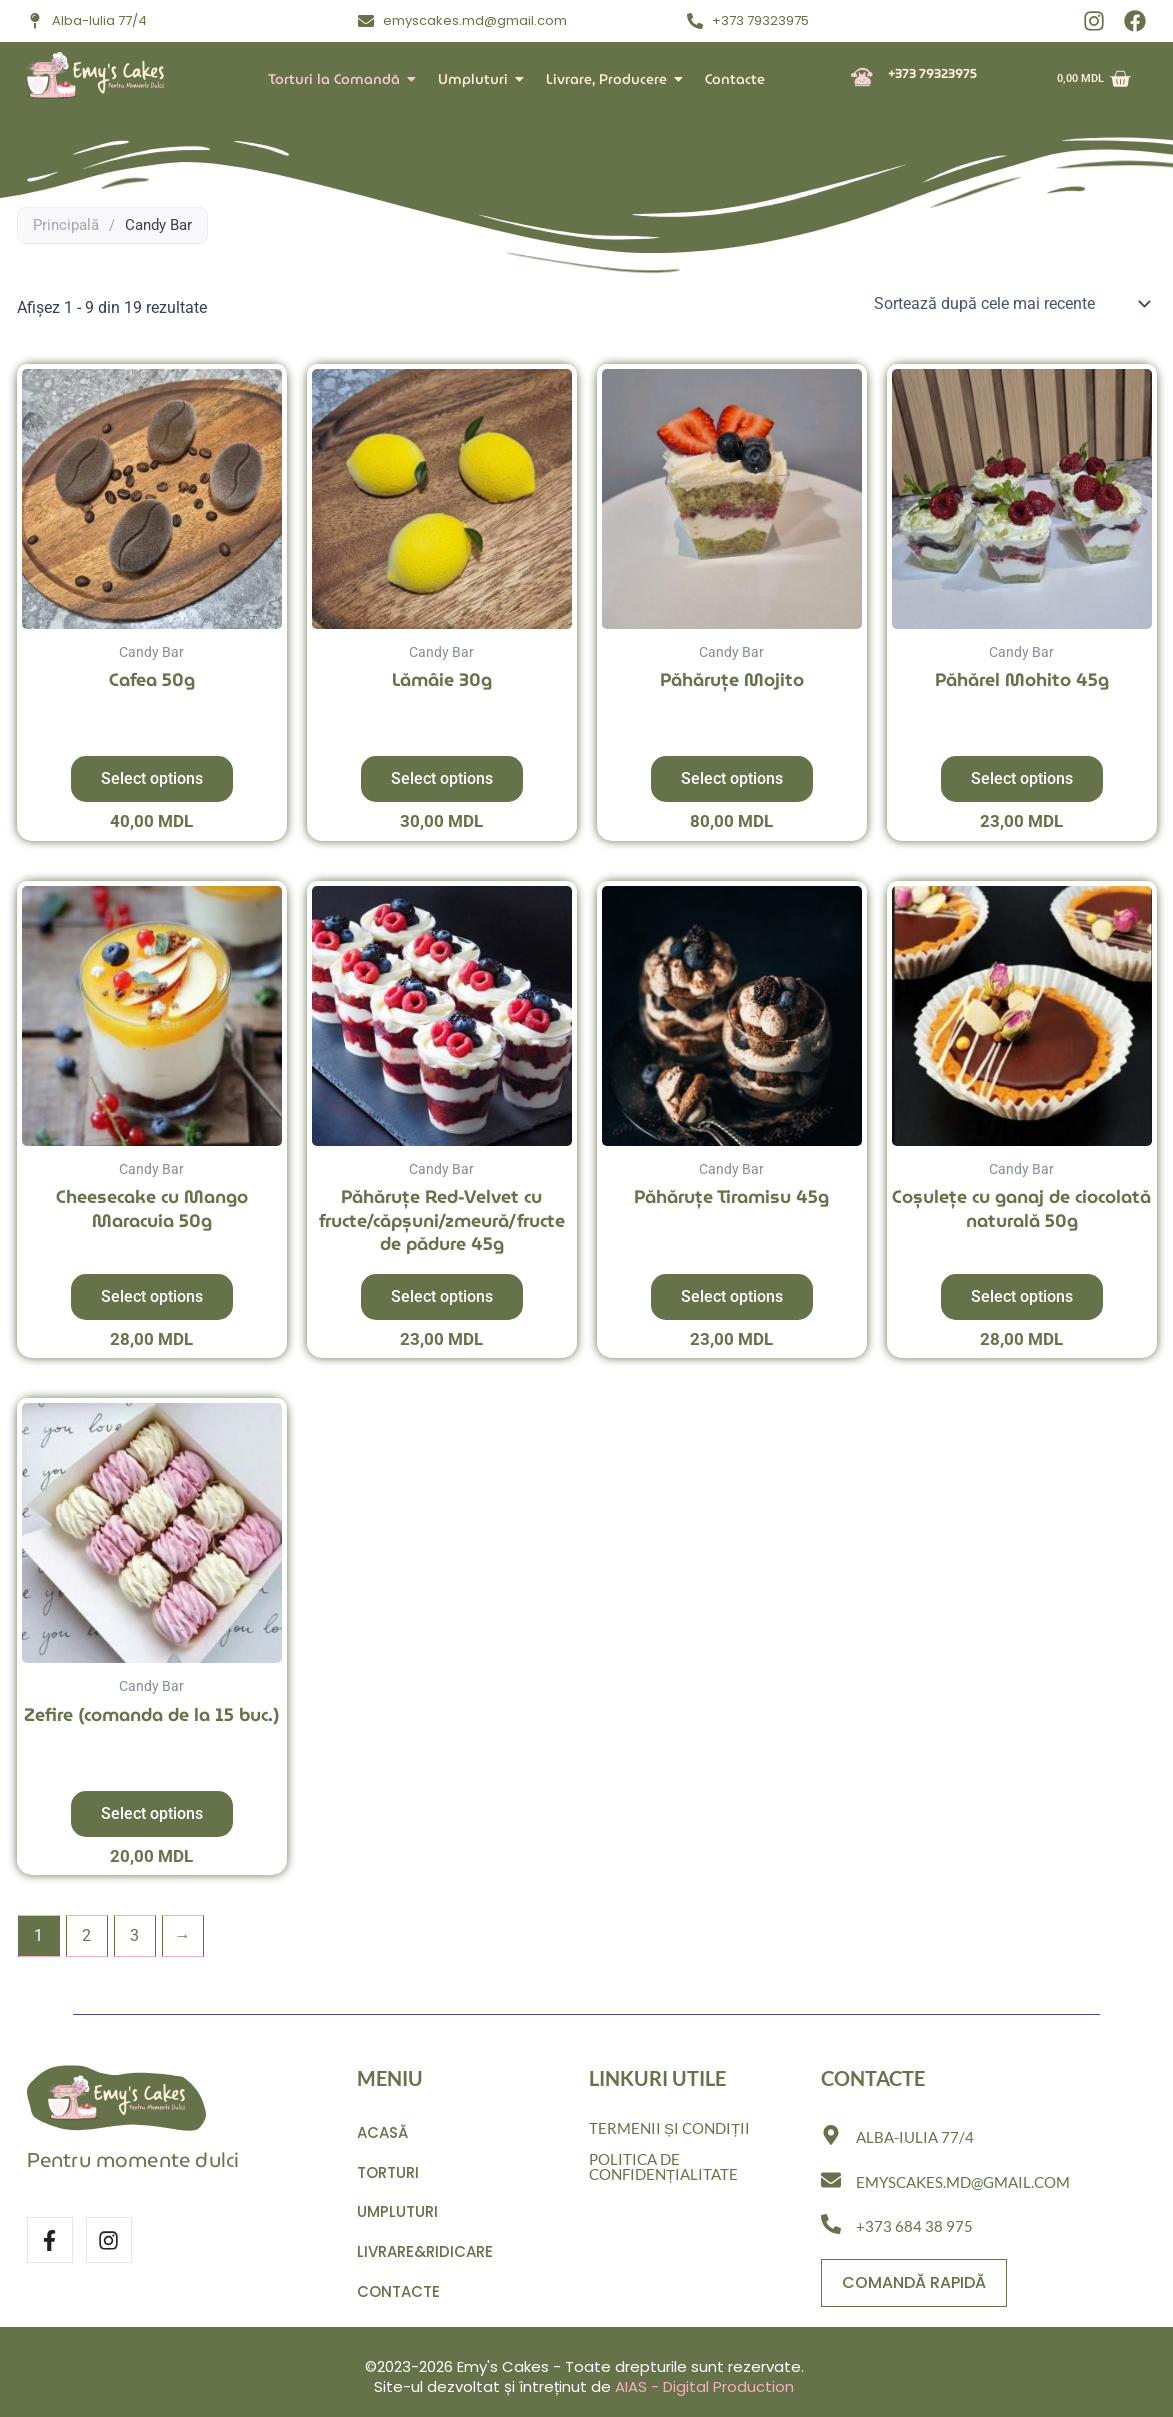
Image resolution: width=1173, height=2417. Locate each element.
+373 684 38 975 (914, 2222)
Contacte (735, 79)
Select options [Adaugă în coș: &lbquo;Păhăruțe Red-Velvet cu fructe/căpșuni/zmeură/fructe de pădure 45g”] (442, 1296)
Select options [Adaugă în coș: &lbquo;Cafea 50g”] (152, 778)
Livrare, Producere (610, 79)
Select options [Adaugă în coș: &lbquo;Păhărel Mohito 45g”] (1022, 778)
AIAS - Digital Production (704, 2386)
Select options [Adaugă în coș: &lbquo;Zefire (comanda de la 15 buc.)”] (152, 1813)
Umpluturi (477, 79)
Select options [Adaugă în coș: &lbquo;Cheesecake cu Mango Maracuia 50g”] (152, 1296)
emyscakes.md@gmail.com (963, 2177)
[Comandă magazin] (1011, 304)
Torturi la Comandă (338, 79)
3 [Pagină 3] (134, 1935)
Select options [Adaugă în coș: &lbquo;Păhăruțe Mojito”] (732, 778)
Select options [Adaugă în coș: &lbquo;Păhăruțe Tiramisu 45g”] (732, 1296)
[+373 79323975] (862, 79)
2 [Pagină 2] (86, 1935)
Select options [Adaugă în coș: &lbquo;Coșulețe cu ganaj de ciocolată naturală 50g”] (1022, 1296)
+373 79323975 (932, 73)
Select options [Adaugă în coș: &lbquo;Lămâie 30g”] (442, 778)
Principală (66, 225)
